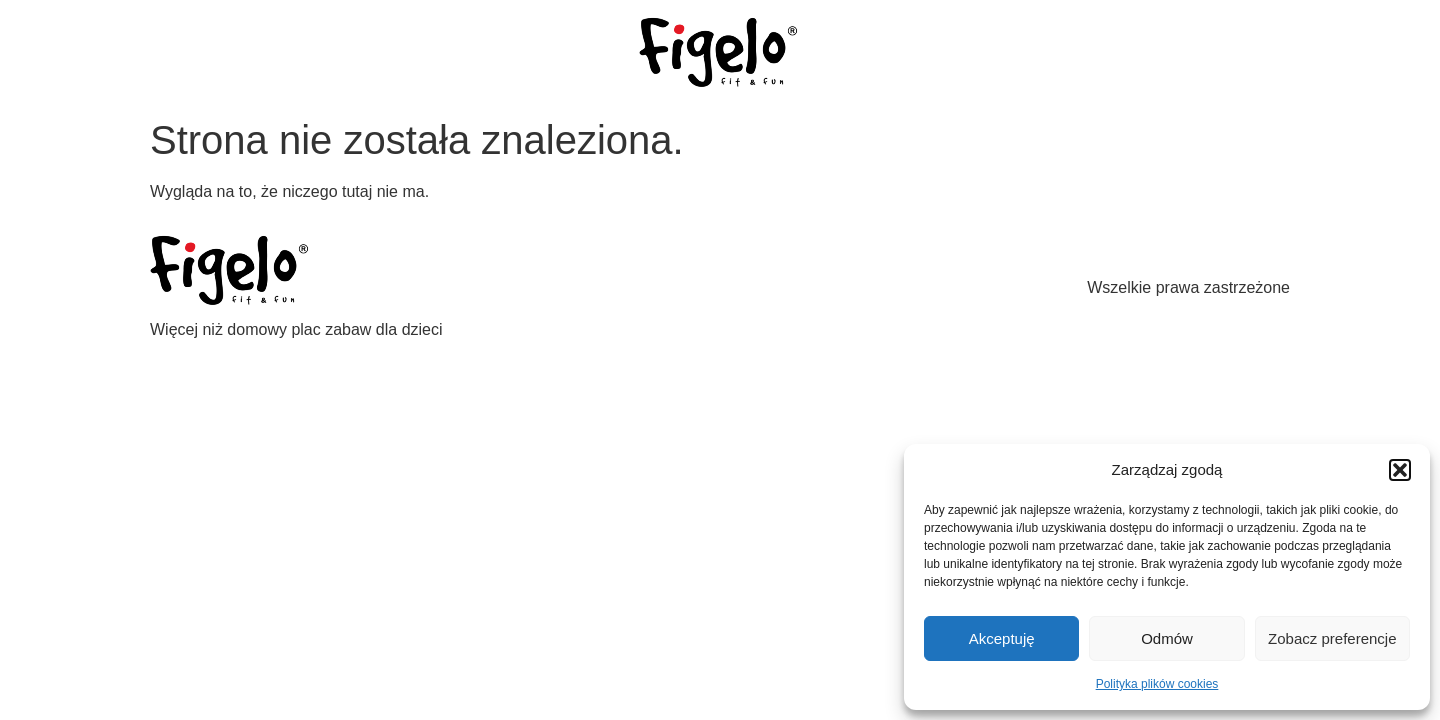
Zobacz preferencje (1332, 638)
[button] (1400, 470)
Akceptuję (1002, 638)
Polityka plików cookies (1157, 684)
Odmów (1167, 638)
